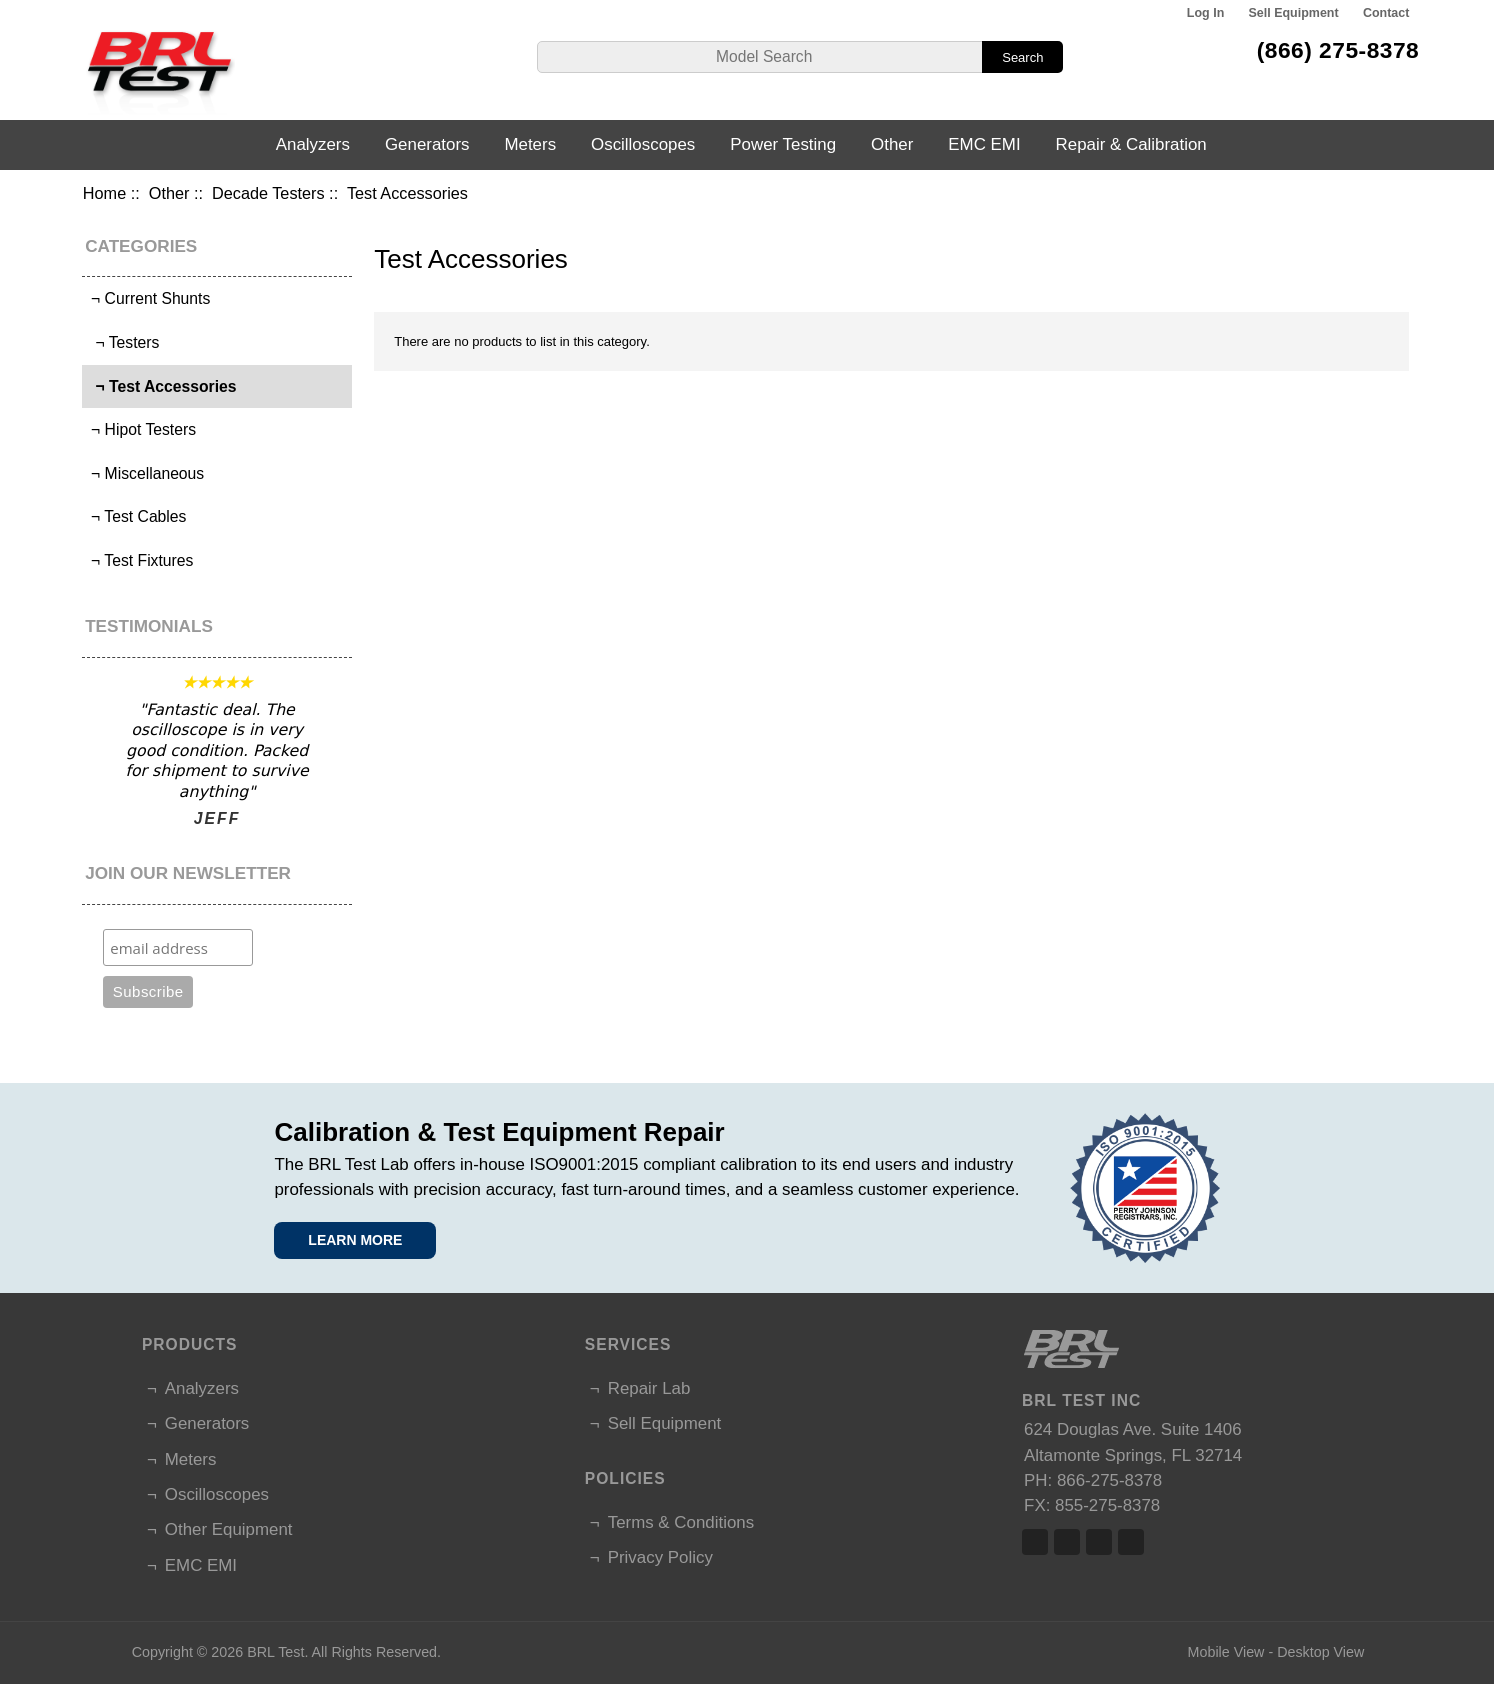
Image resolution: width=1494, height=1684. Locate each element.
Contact (1386, 13)
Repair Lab (649, 1388)
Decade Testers (268, 193)
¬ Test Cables (137, 516)
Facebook (1035, 1542)
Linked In (1099, 1542)
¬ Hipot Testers (141, 429)
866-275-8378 (1109, 1480)
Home (104, 193)
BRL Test (275, 1652)
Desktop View (1320, 1652)
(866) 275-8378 (1338, 50)
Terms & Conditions (681, 1522)
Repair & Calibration (1131, 144)
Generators (427, 144)
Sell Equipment (1294, 13)
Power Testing (783, 144)
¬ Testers (123, 342)
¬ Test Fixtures (140, 560)
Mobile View (1226, 1652)
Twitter (1067, 1542)
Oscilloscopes (643, 144)
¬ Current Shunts (149, 298)
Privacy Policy (660, 1557)
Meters (530, 144)
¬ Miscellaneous (146, 473)
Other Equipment (229, 1529)
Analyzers (313, 144)
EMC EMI (984, 144)
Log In (1205, 13)
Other (169, 193)
